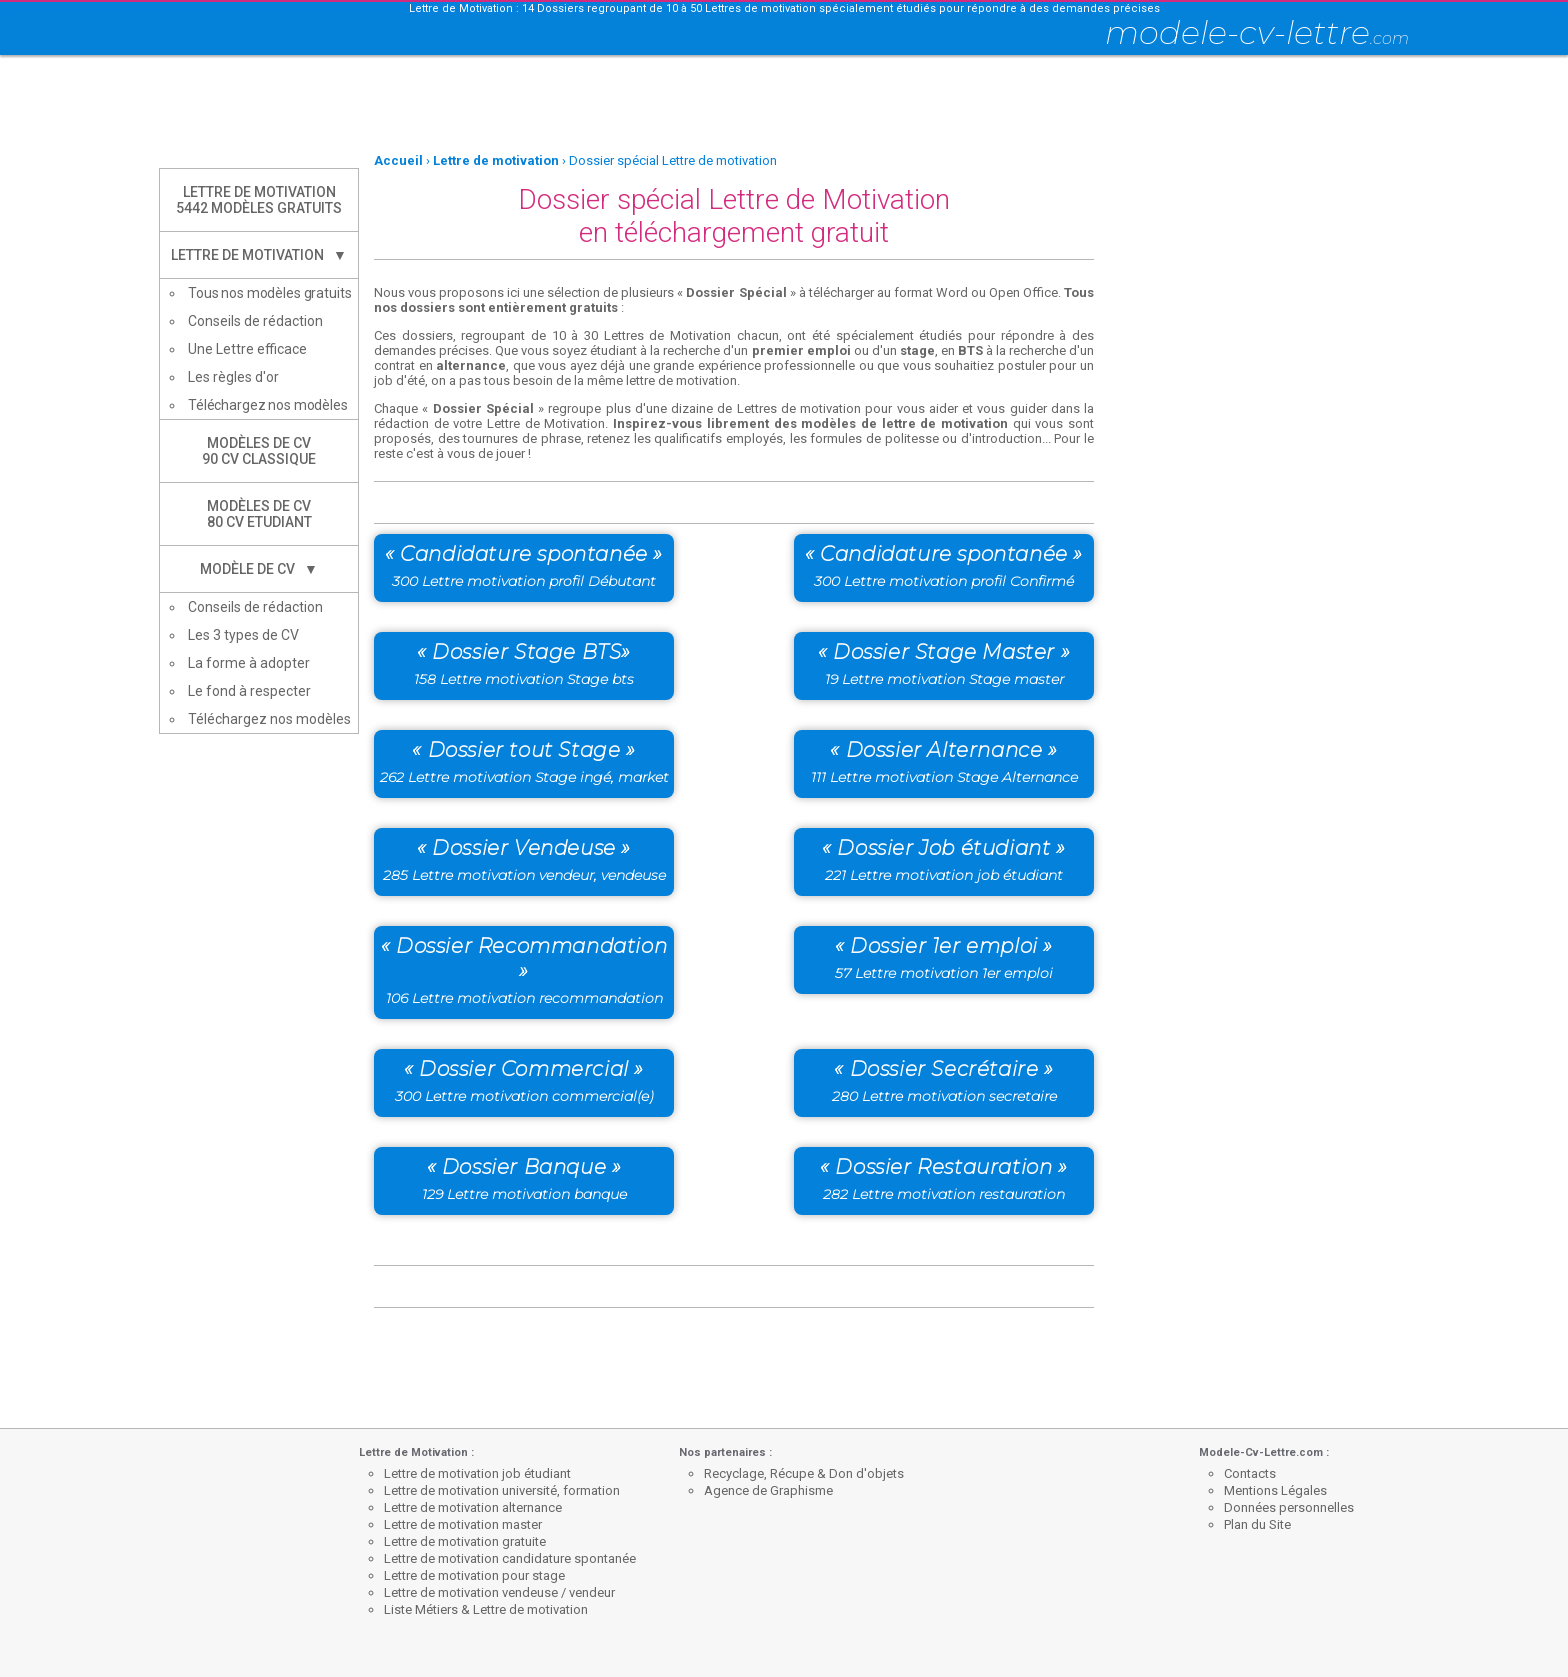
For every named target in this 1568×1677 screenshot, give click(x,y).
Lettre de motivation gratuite (465, 1541)
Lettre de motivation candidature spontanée (510, 1558)
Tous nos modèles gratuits (270, 293)
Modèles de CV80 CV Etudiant (259, 514)
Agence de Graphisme (768, 1490)
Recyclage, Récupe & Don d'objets (804, 1473)
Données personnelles (1289, 1507)
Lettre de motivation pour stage (474, 1575)
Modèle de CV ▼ (259, 569)
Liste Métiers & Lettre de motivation (486, 1609)
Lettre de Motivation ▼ (259, 255)
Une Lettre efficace (247, 349)
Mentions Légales (1275, 1490)
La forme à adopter (249, 663)
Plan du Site (1257, 1524)
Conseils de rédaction (255, 321)
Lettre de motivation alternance (473, 1507)
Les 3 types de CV (243, 635)
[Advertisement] (784, 105)
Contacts (1250, 1473)
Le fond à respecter (249, 691)
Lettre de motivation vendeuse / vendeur (499, 1592)
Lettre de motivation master (463, 1524)
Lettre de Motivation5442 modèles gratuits (259, 200)
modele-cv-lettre (1257, 32)
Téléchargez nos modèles (268, 405)
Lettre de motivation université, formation (502, 1490)
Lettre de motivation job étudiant (477, 1473)
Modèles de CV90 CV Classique (259, 451)
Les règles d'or (233, 377)
